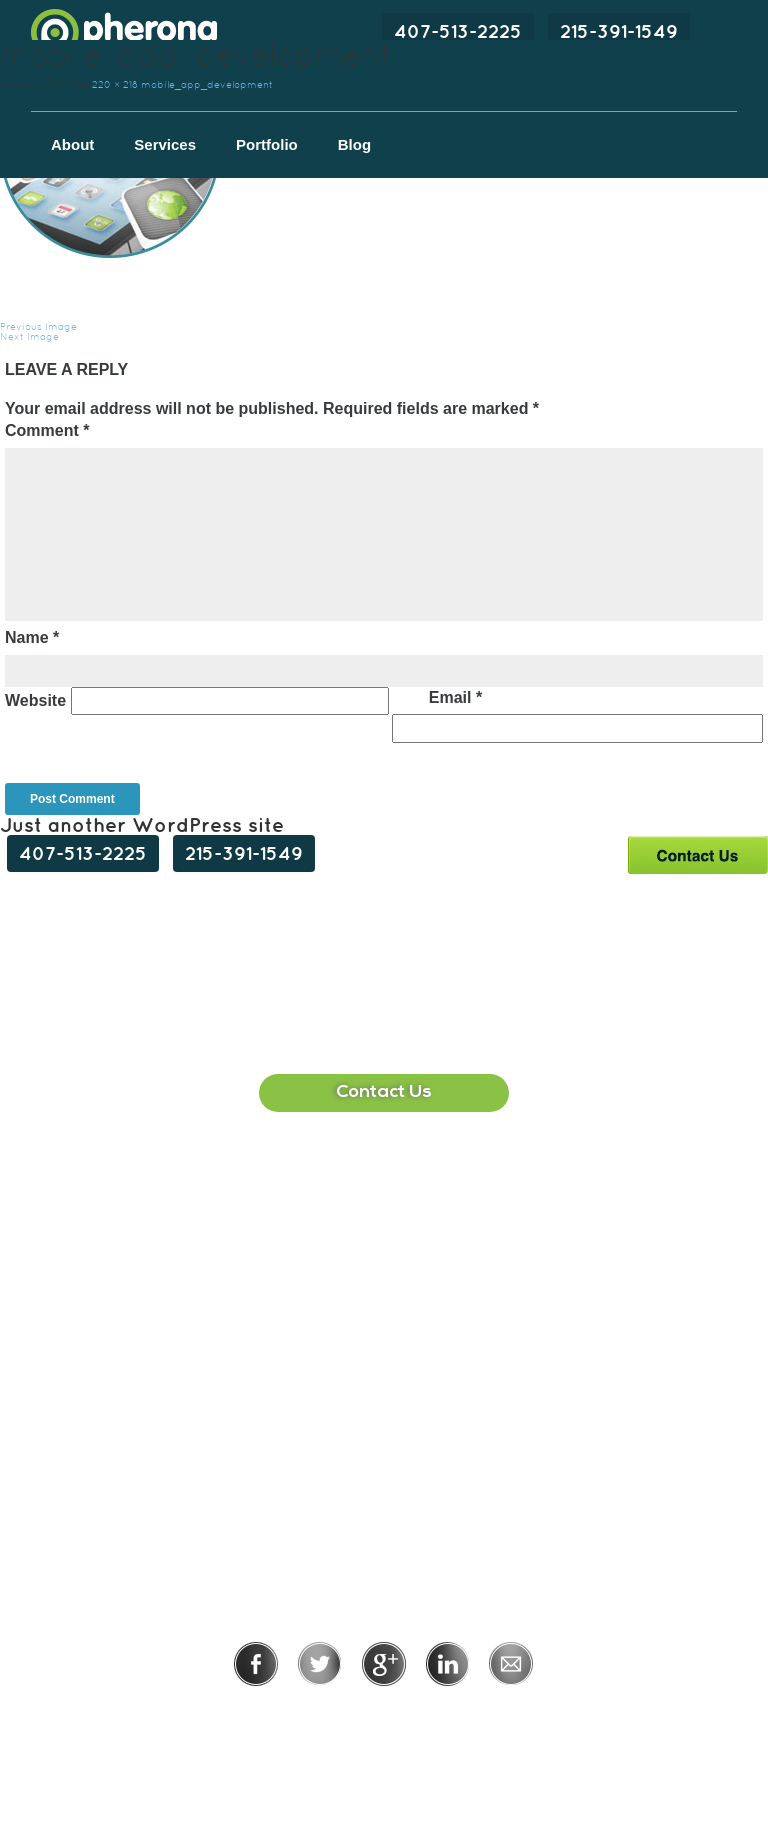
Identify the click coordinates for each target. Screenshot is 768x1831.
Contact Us (697, 854)
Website (35, 700)
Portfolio (267, 144)
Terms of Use (452, 1713)
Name (32, 637)
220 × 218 (115, 84)
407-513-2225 (458, 31)
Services (165, 144)
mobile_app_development (207, 84)
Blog (354, 144)
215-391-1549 (619, 31)
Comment (47, 430)
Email (455, 697)
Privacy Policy (318, 1713)
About (72, 144)
